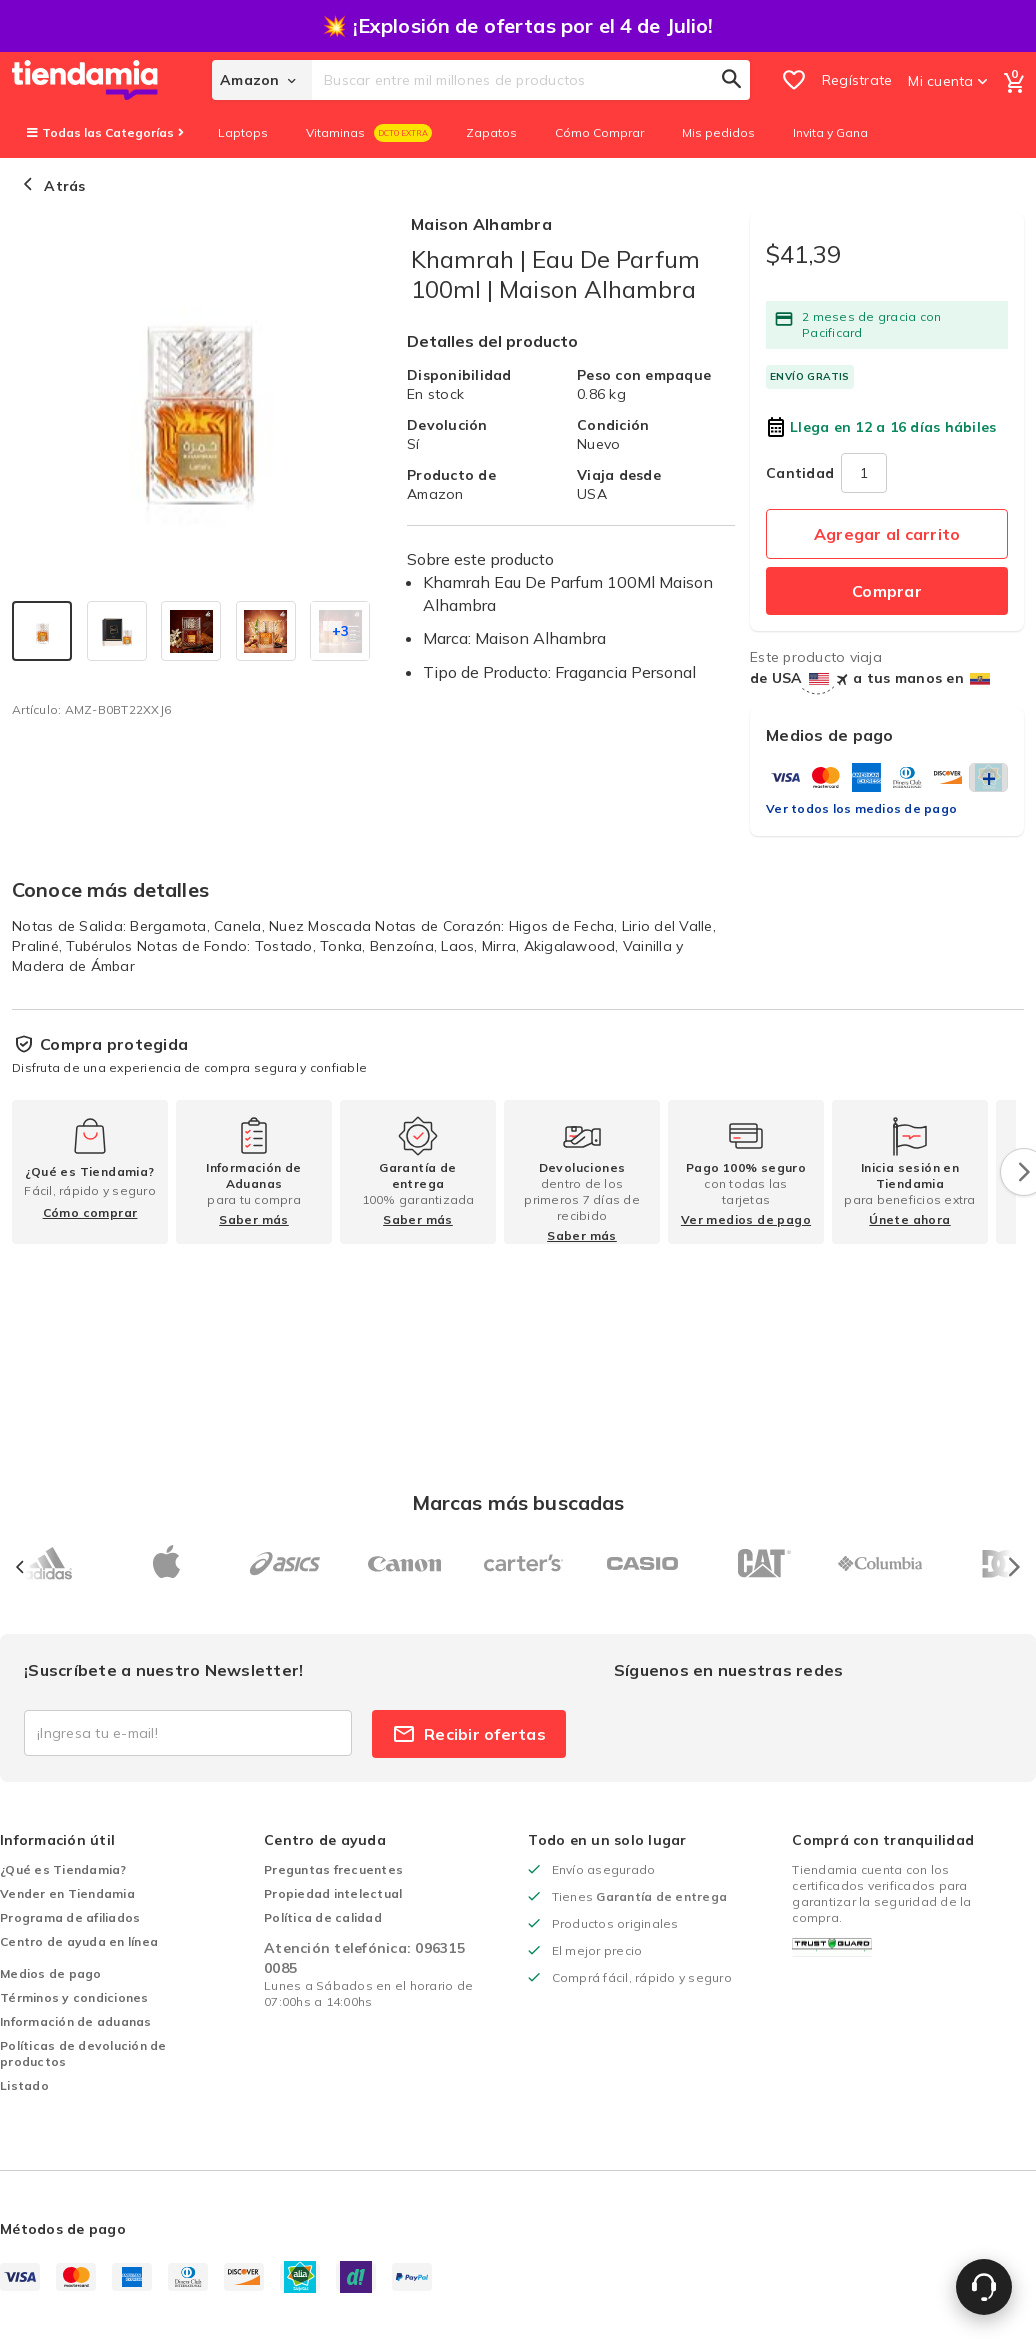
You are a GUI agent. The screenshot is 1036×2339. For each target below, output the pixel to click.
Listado (24, 2085)
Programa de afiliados (70, 1917)
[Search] (732, 79)
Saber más (254, 1219)
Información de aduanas (76, 2021)
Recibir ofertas (469, 1734)
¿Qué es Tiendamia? (63, 1869)
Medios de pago (51, 1973)
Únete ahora (909, 1219)
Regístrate (857, 80)
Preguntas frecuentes (333, 1869)
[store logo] (112, 80)
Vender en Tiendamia (67, 1893)
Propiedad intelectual (333, 1893)
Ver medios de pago (746, 1219)
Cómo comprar (90, 1212)
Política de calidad (323, 1917)
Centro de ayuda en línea (79, 1941)
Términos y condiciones (74, 1997)
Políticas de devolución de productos (83, 2053)
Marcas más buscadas (518, 1502)
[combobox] (531, 80)
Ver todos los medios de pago (861, 808)
